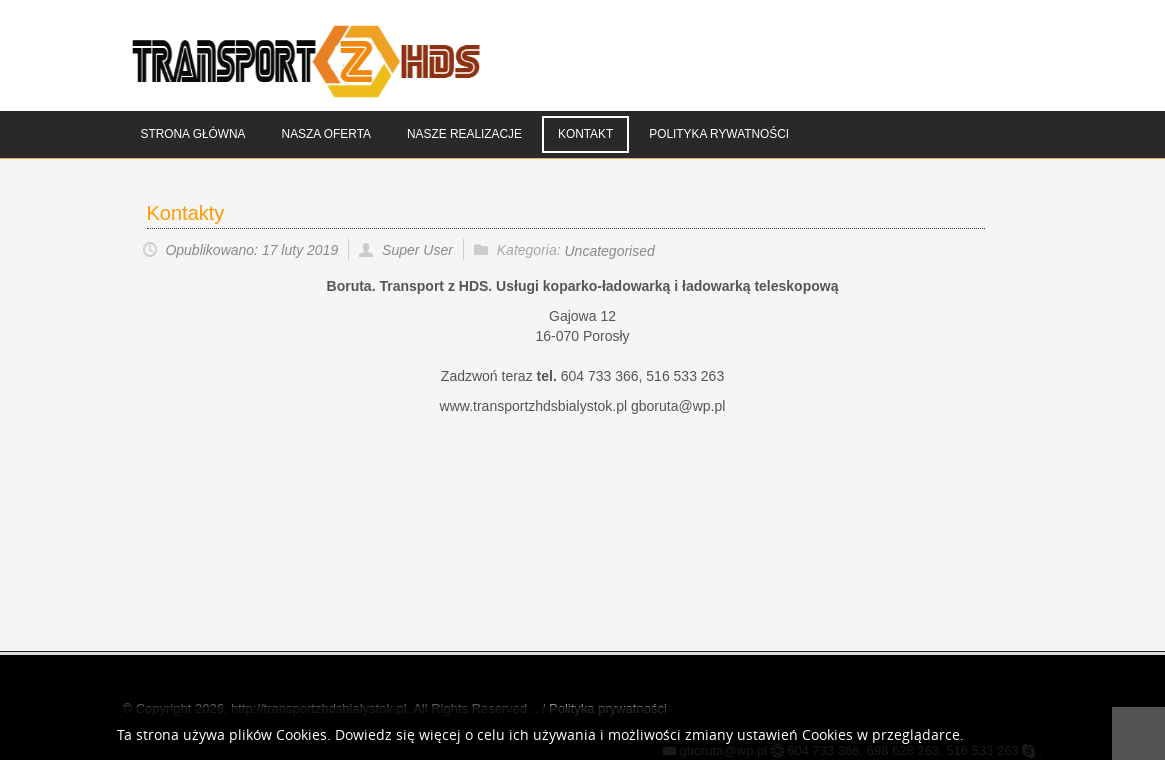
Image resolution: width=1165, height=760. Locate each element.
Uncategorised (610, 251)
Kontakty (186, 213)
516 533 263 (685, 376)
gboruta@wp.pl (678, 406)
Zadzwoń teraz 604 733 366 (540, 376)
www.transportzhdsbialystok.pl (535, 406)
